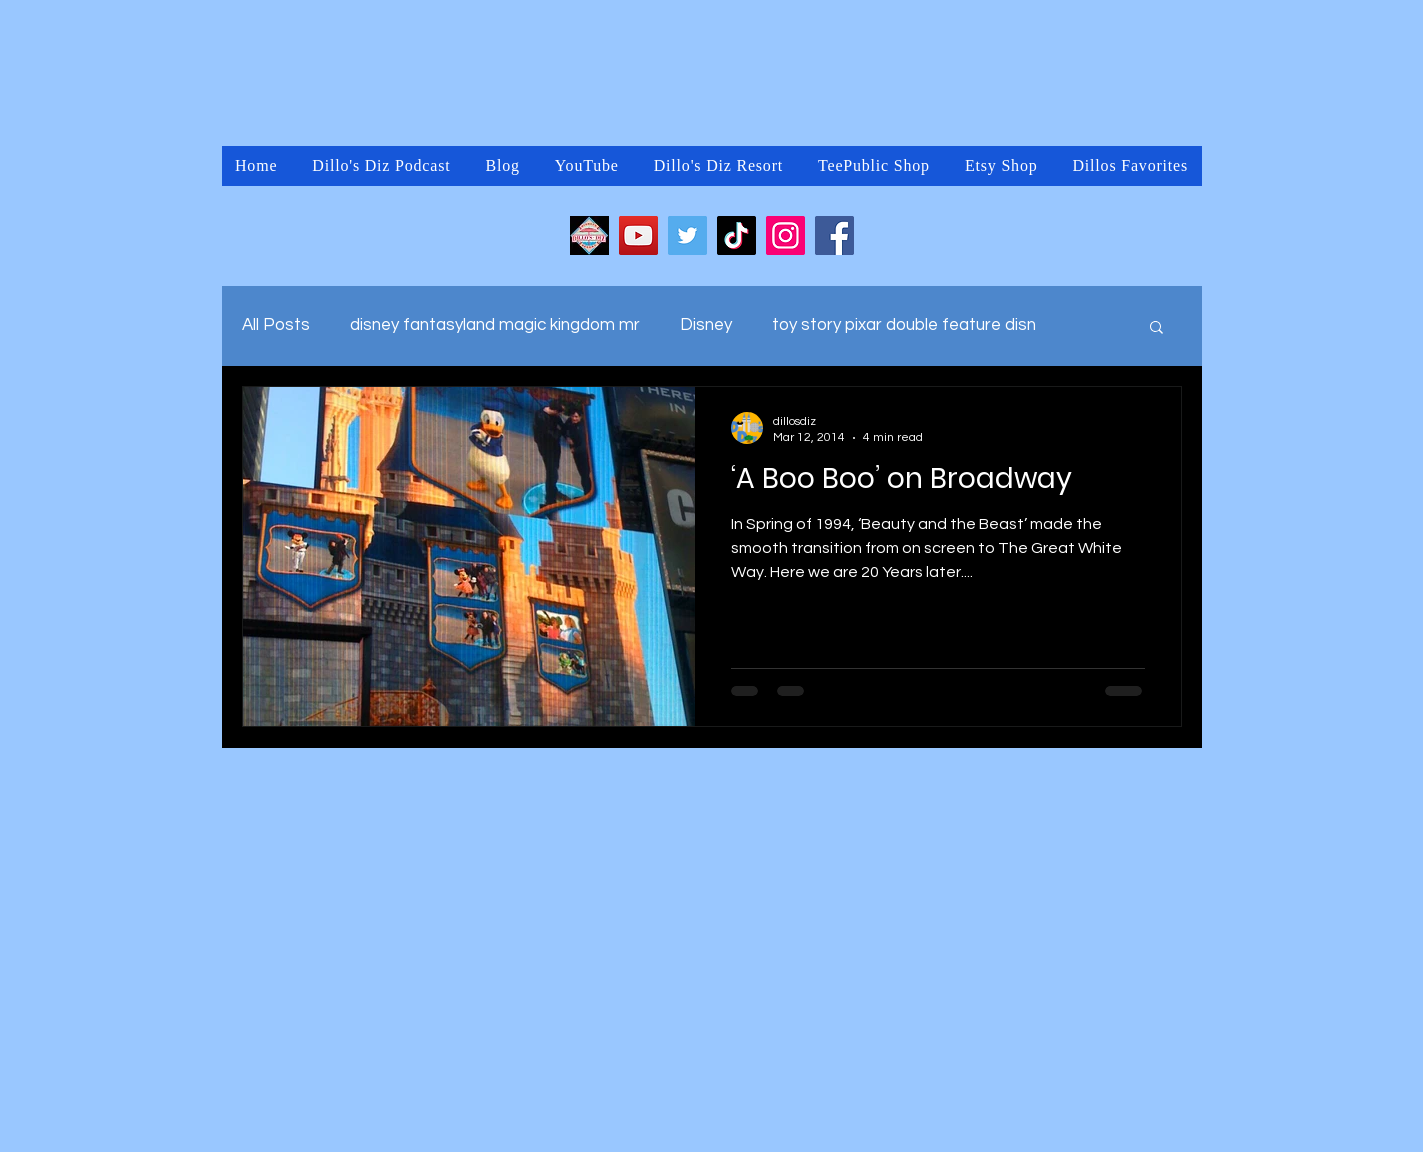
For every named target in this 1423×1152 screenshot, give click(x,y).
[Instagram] (785, 235)
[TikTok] (736, 235)
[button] (1156, 328)
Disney (706, 325)
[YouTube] (638, 235)
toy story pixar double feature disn (904, 325)
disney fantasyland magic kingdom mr (495, 325)
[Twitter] (687, 235)
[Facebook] (834, 235)
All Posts (276, 325)
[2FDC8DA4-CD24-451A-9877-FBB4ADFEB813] (589, 235)
